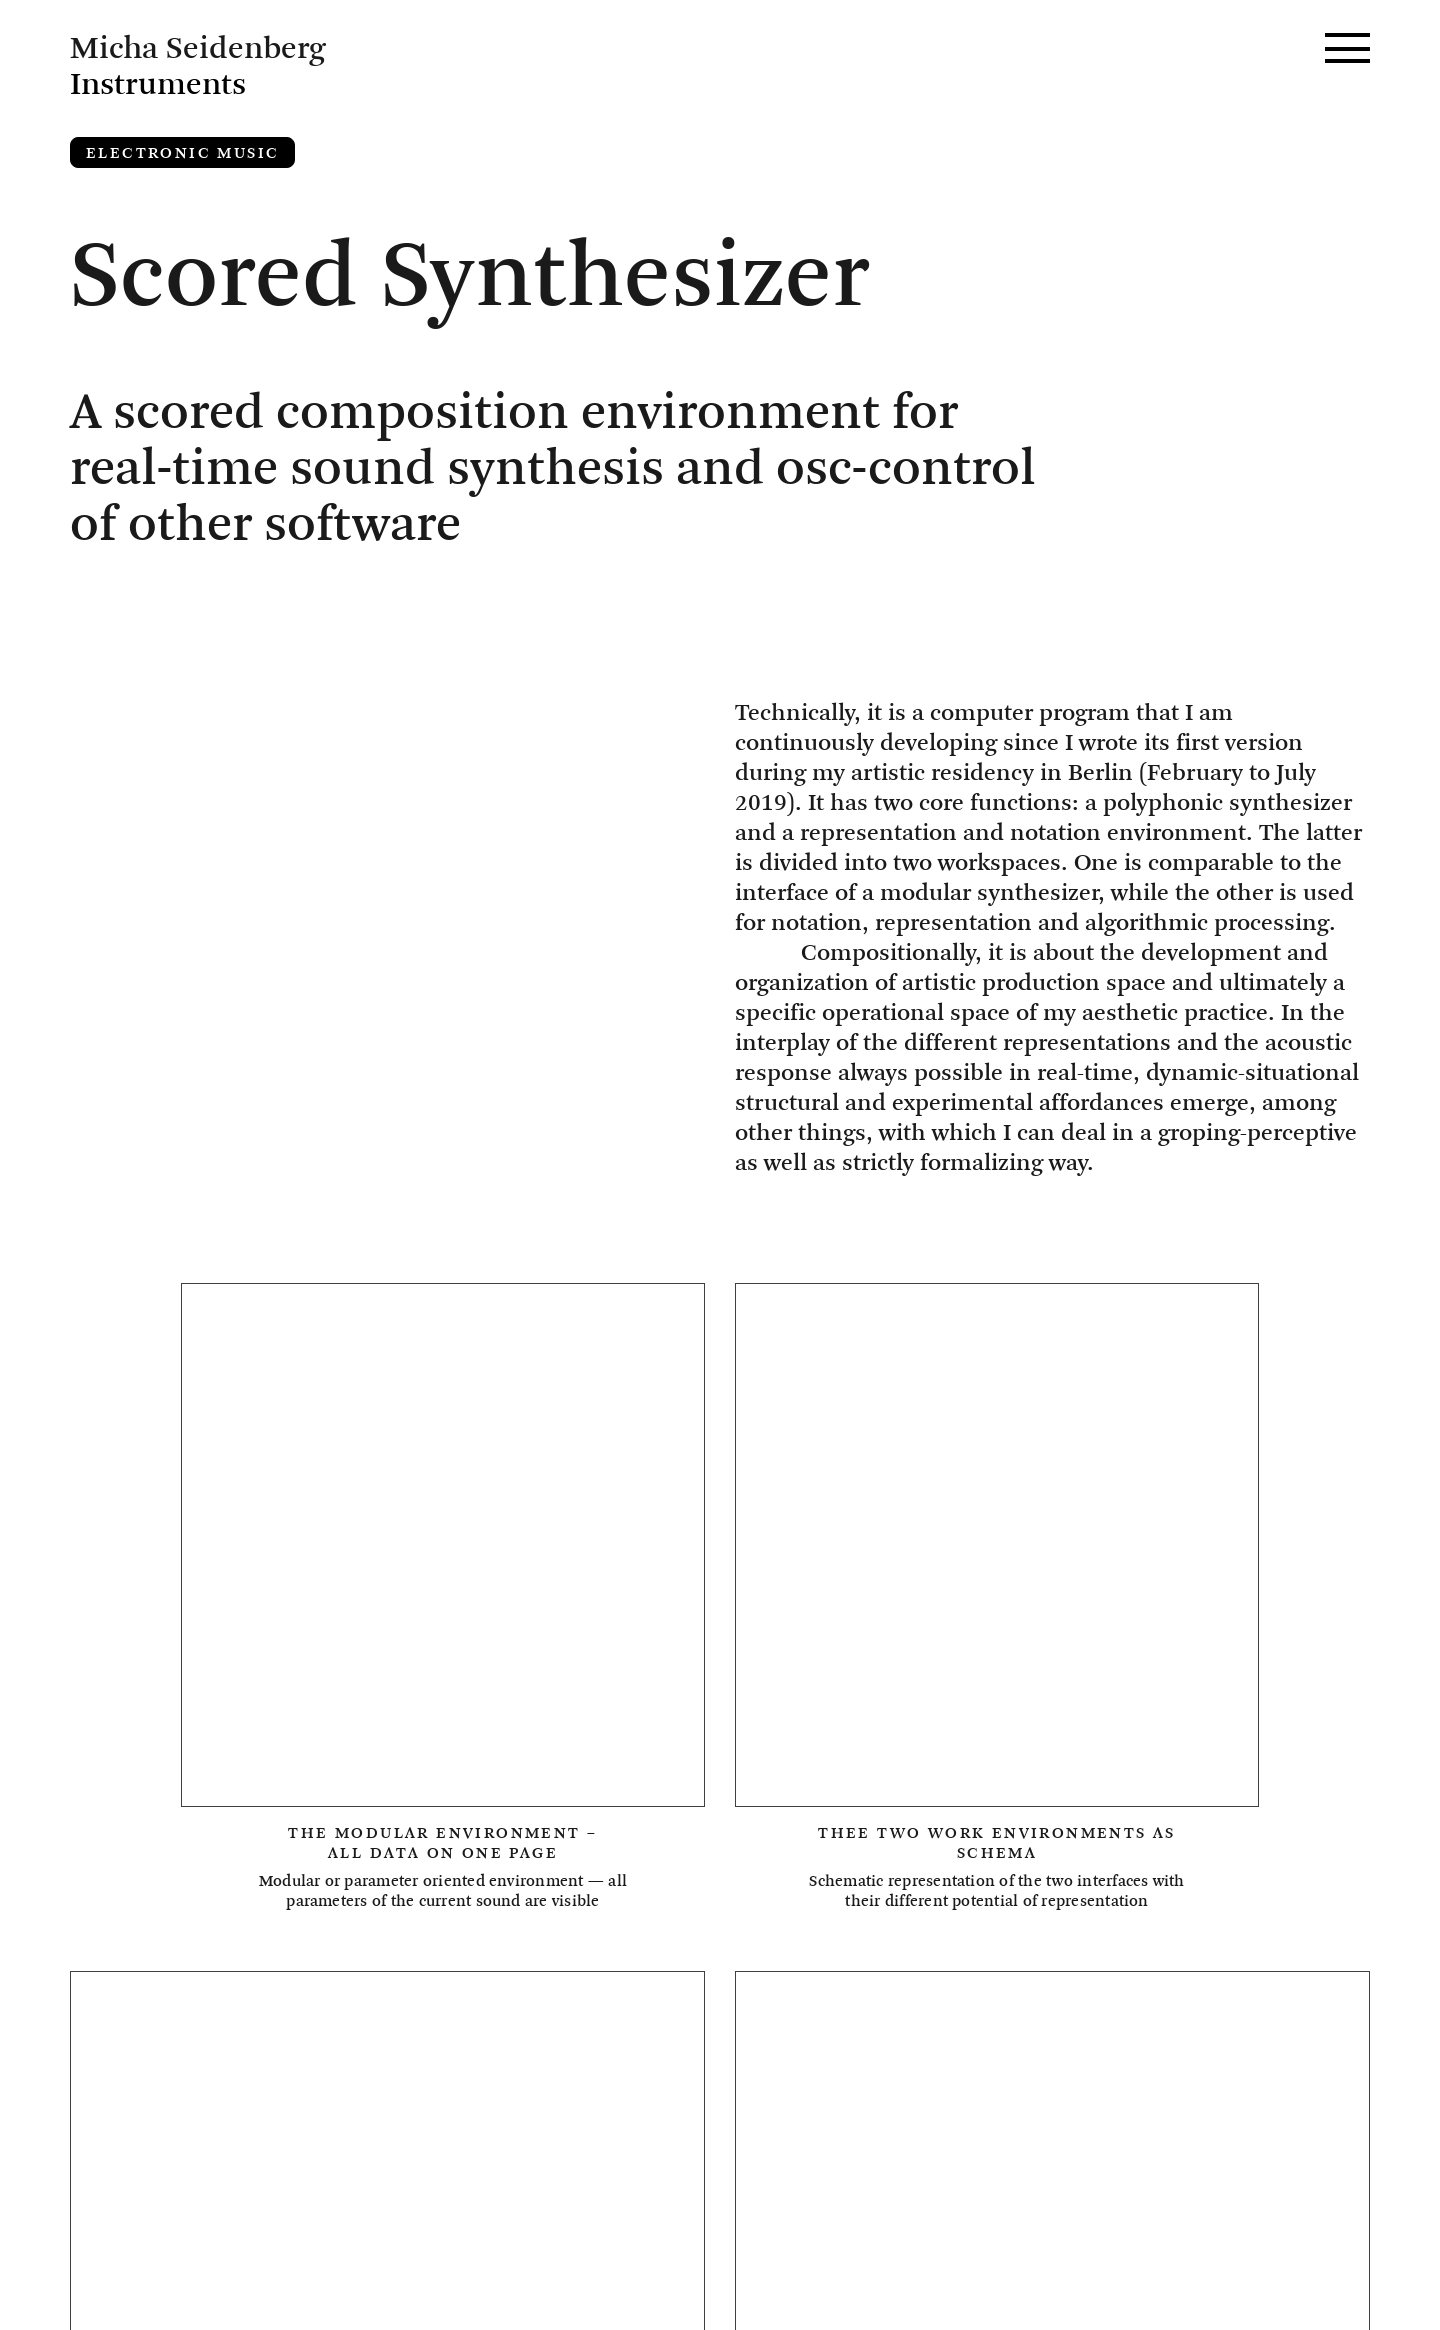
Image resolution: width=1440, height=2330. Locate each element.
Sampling (145, 1951)
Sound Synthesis (480, 1951)
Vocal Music (162, 1997)
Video (1162, 1951)
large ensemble (600, 1997)
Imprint (135, 2246)
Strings (658, 1951)
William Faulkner (371, 1997)
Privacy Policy (178, 2282)
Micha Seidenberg (208, 2210)
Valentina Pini (1005, 1951)
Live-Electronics (929, 1905)
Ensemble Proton (806, 1859)
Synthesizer (812, 1951)
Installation (396, 1905)
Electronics (596, 1859)
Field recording (1037, 1859)
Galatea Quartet (187, 1905)
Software (292, 1951)
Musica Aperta (1146, 1905)
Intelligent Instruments (651, 1905)
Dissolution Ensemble (361, 1859)
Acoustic (145, 1859)
